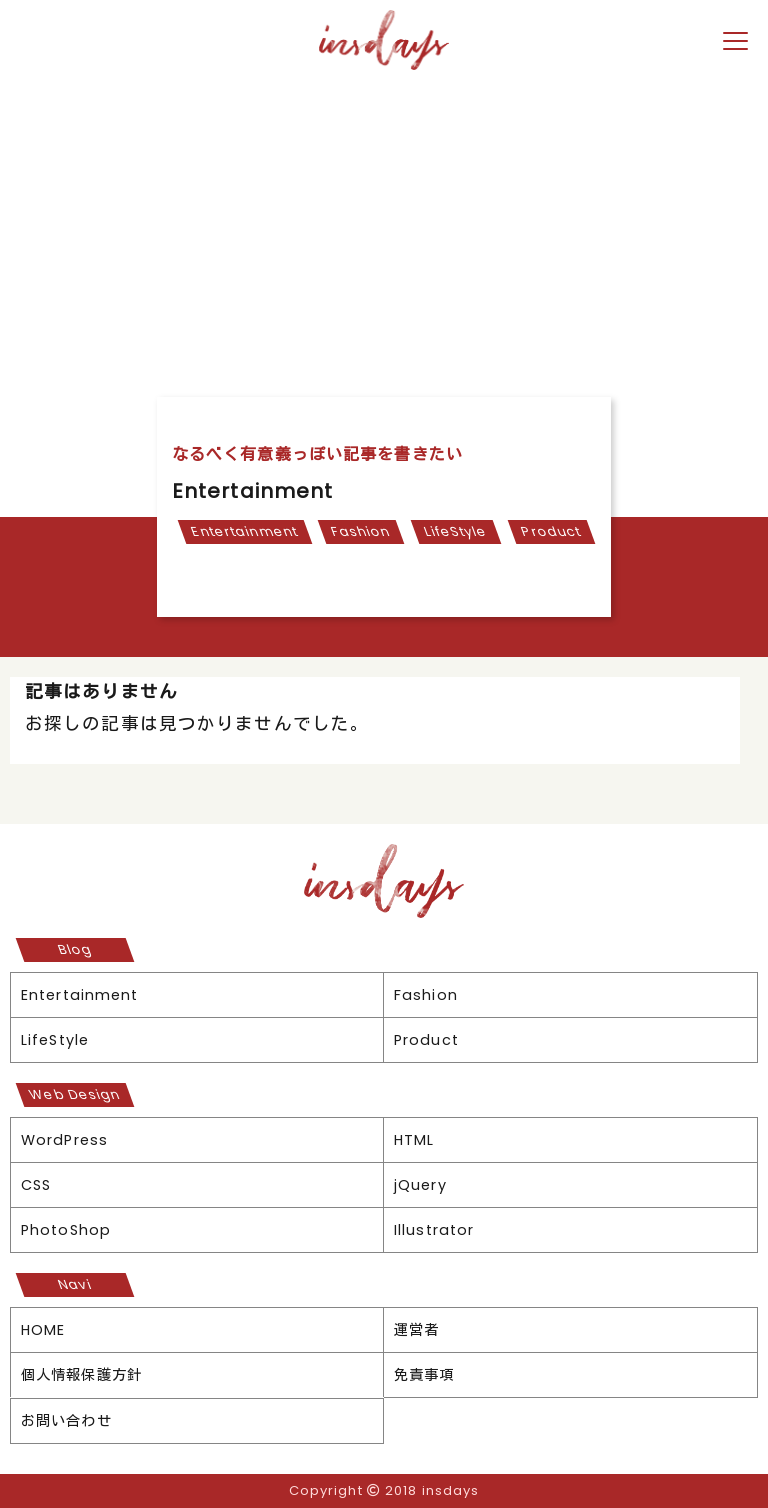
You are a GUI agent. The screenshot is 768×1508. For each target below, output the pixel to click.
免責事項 (424, 1375)
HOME (43, 1330)
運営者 (416, 1330)
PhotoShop (66, 1230)
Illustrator (434, 1230)
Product (552, 531)
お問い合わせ (66, 1421)
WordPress (64, 1140)
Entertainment (244, 531)
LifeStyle (456, 531)
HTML (414, 1140)
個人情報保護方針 (81, 1375)
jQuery (420, 1185)
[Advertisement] (384, 227)
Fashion (361, 531)
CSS (36, 1185)
